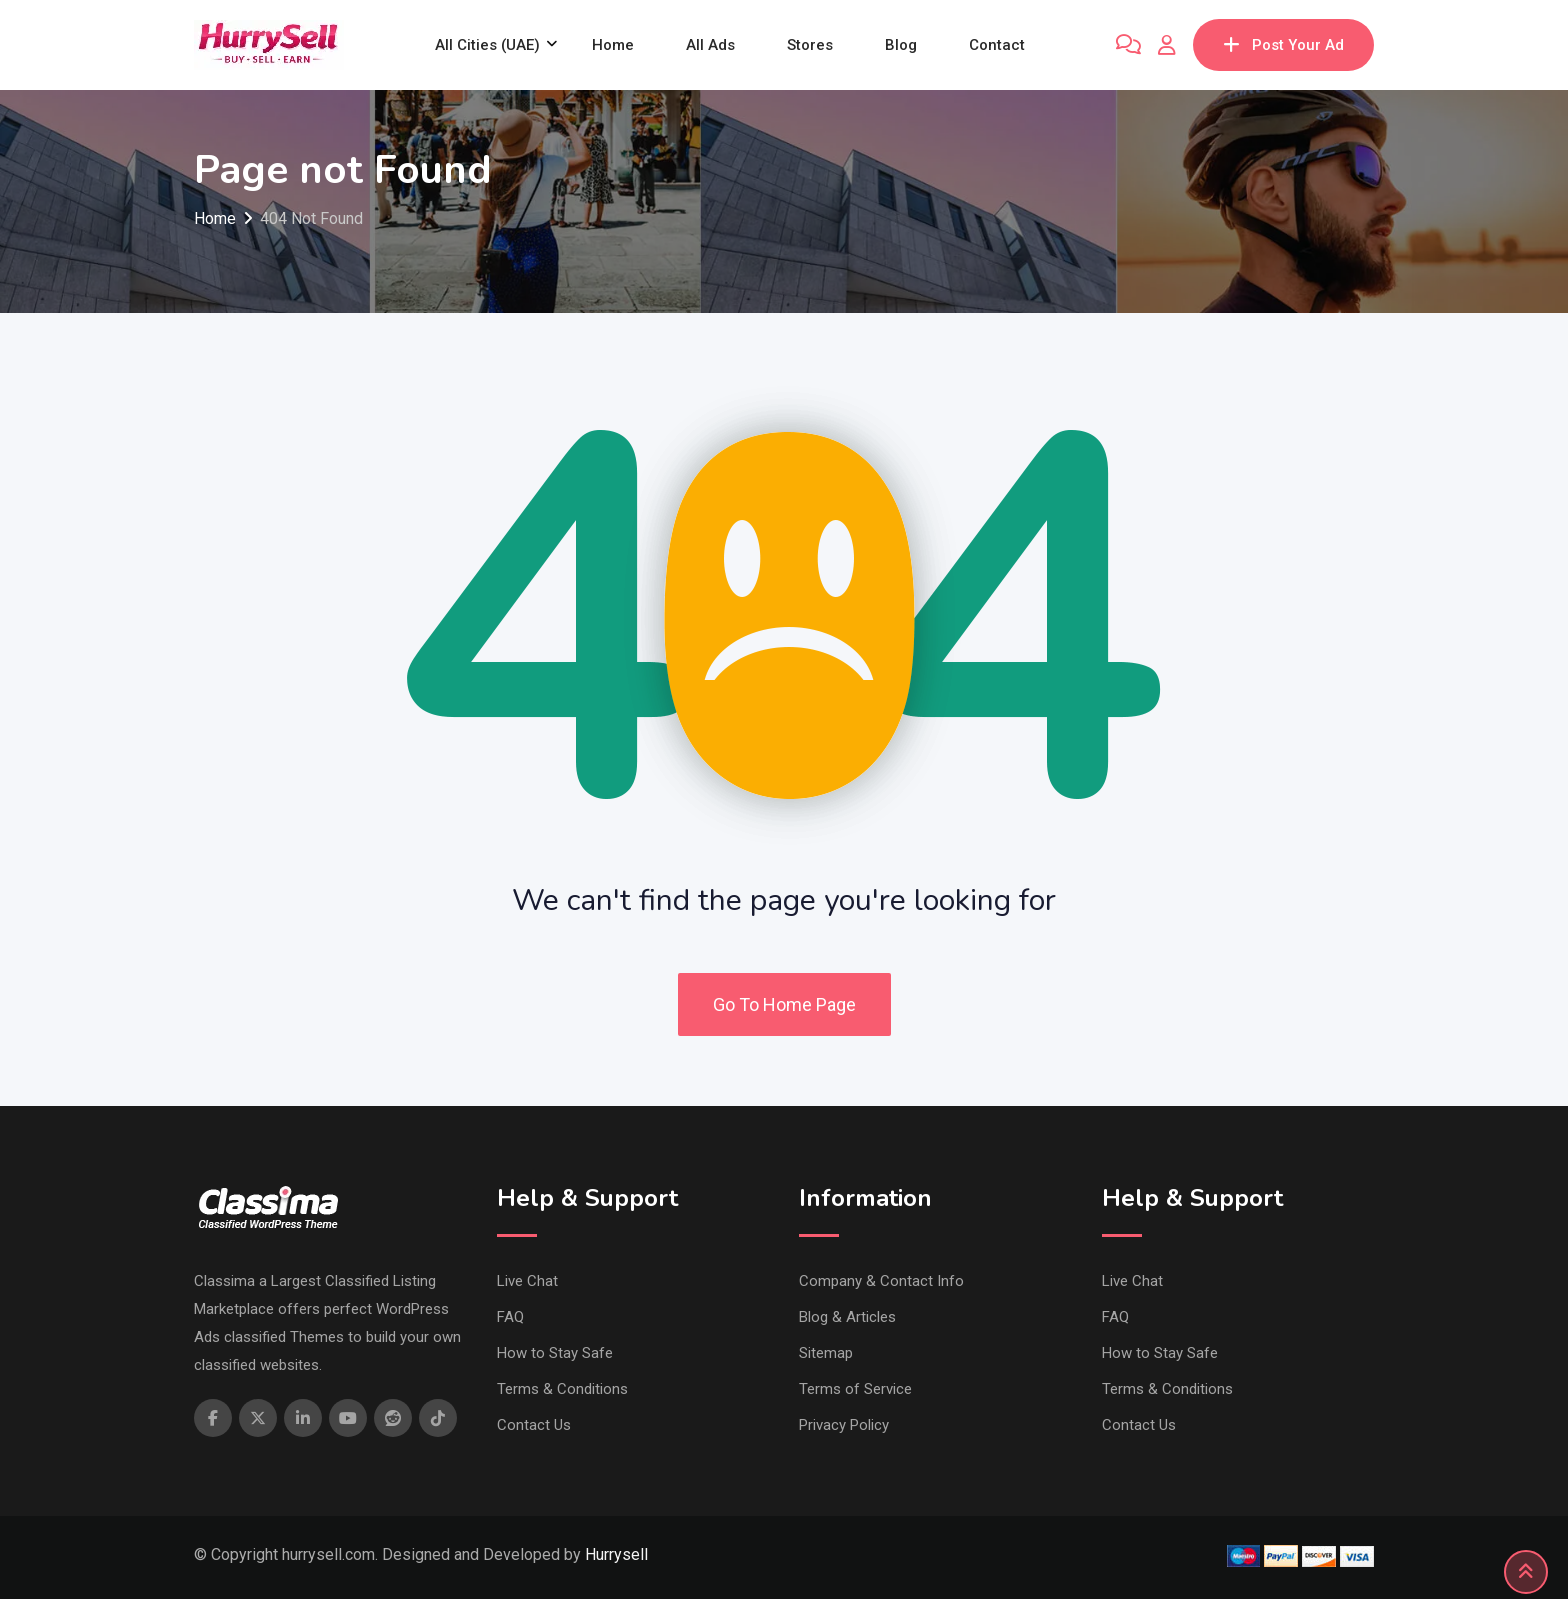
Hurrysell (616, 1554)
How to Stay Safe (555, 1353)
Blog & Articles (847, 1317)
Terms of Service (855, 1389)
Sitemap (826, 1353)
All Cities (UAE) (487, 45)
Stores (810, 45)
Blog (901, 45)
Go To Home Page (784, 1004)
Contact (997, 45)
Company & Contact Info (881, 1281)
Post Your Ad (1283, 45)
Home (613, 45)
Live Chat (527, 1281)
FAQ (510, 1317)
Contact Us (534, 1425)
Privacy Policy (844, 1425)
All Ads (710, 45)
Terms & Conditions (562, 1389)
